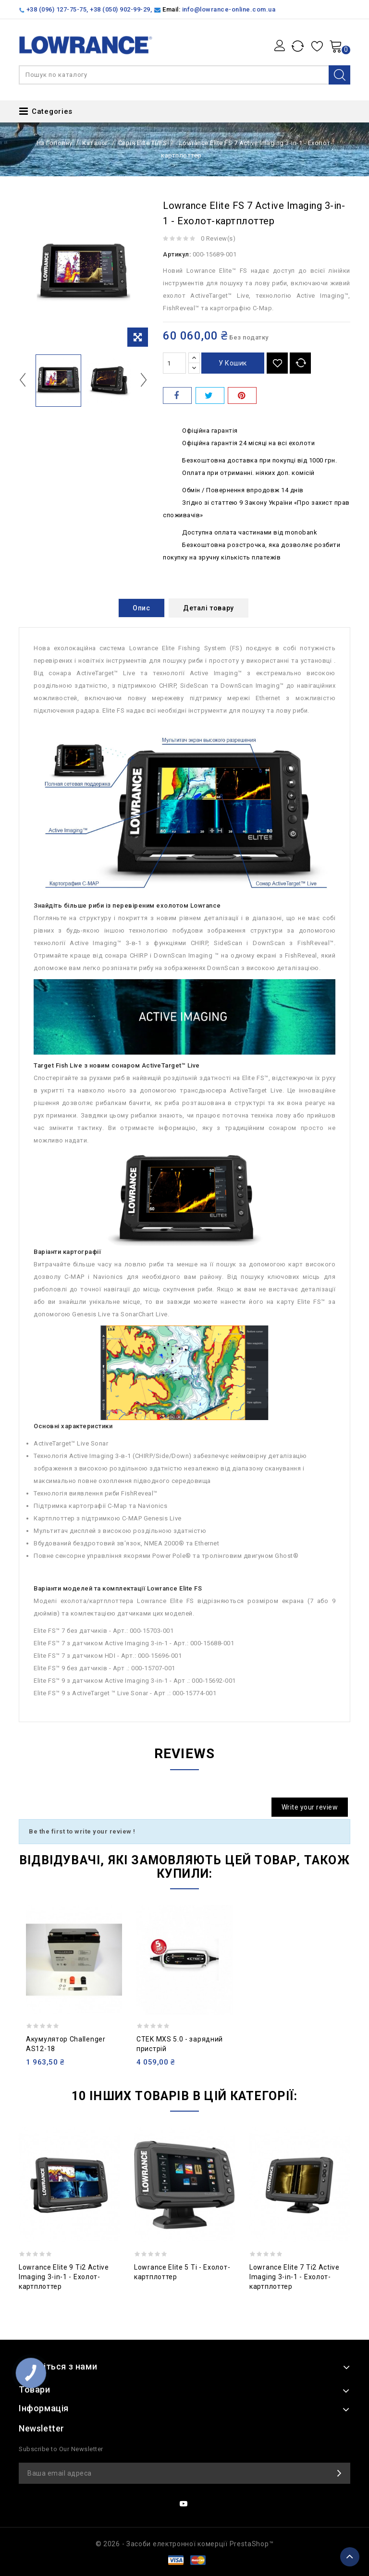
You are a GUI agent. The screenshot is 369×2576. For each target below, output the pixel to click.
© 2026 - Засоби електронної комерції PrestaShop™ (185, 2544)
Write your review (310, 1807)
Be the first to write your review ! (82, 1831)
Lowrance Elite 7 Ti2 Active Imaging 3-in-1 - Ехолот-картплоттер (294, 2276)
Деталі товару (208, 608)
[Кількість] (174, 363)
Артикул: (177, 254)
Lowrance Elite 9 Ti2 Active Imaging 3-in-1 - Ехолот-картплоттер (64, 2276)
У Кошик (233, 363)
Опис (141, 608)
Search (339, 75)
